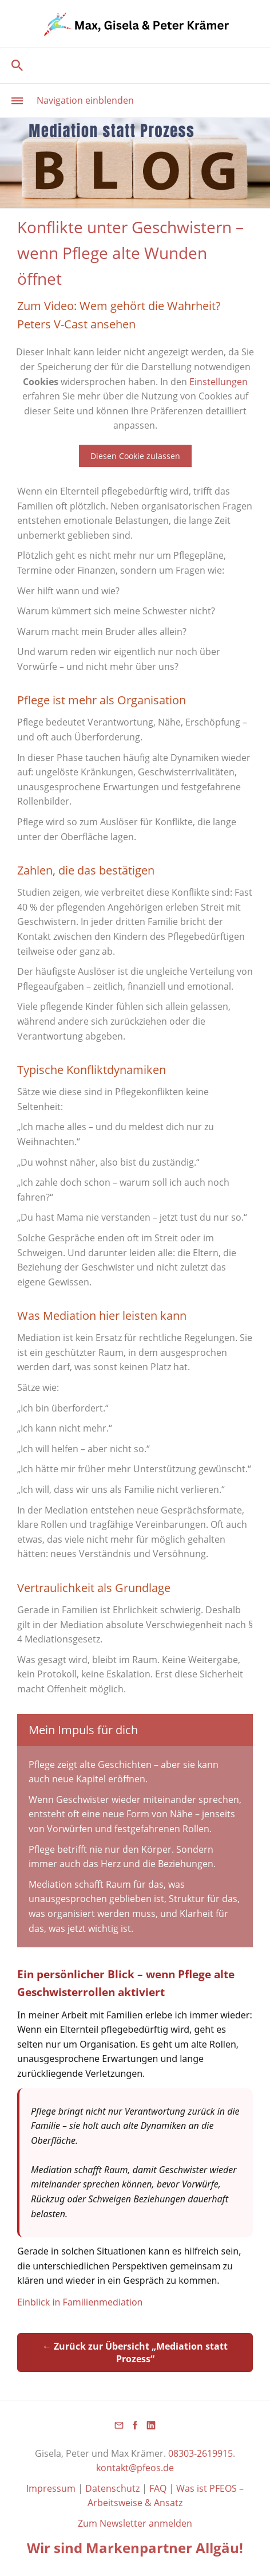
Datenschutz (112, 2488)
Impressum (52, 2488)
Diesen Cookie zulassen (135, 455)
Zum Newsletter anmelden (135, 2523)
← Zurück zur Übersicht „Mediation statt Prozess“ (135, 2352)
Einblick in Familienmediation (80, 2302)
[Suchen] (135, 65)
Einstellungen (218, 381)
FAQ (157, 2488)
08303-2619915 (200, 2453)
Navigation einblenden (85, 100)
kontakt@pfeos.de (135, 2467)
